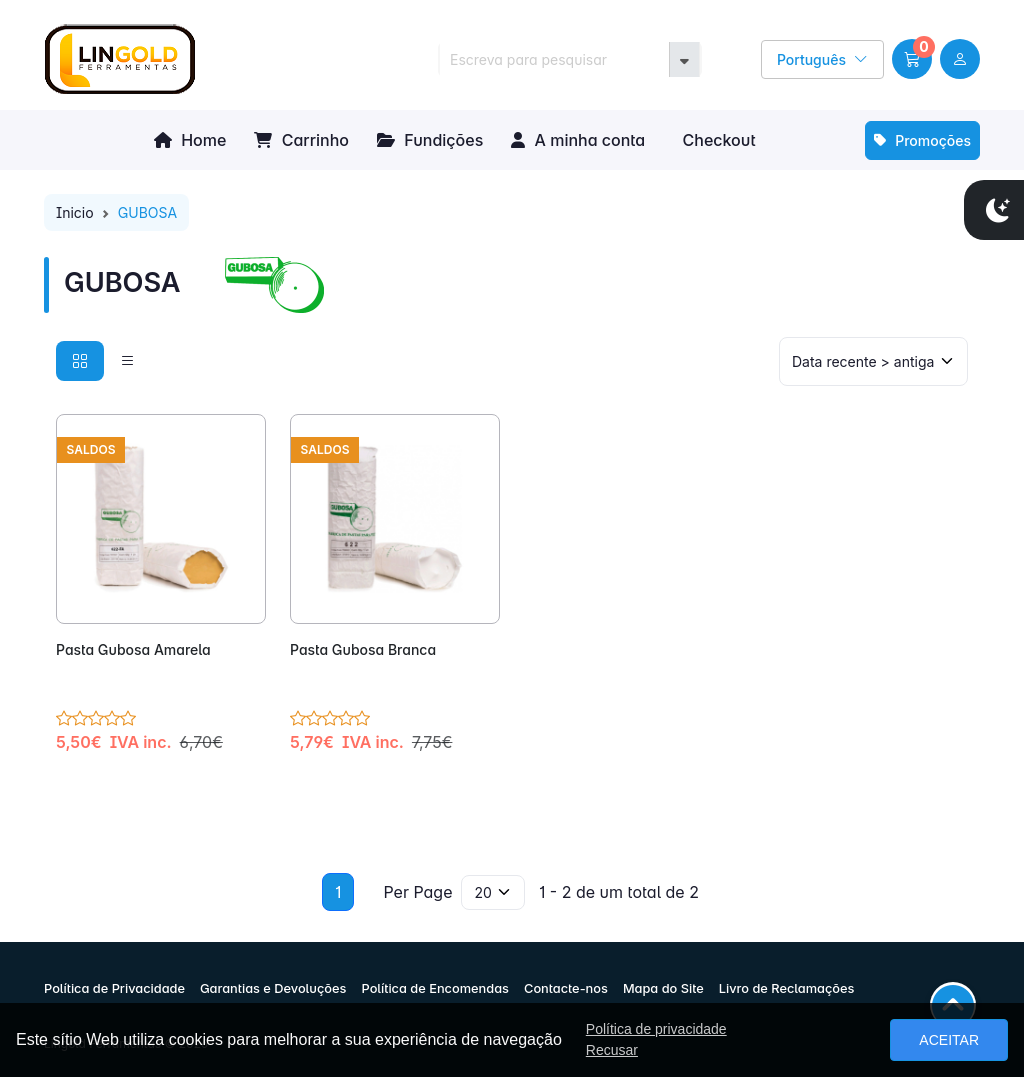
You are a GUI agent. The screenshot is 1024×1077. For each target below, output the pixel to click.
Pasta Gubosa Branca (363, 649)
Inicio (75, 212)
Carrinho (301, 140)
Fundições (430, 140)
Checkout (716, 140)
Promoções (922, 140)
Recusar (612, 1050)
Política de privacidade (656, 1029)
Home (190, 140)
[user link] (960, 59)
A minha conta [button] (578, 140)
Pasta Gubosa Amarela (133, 649)
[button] (912, 59)
